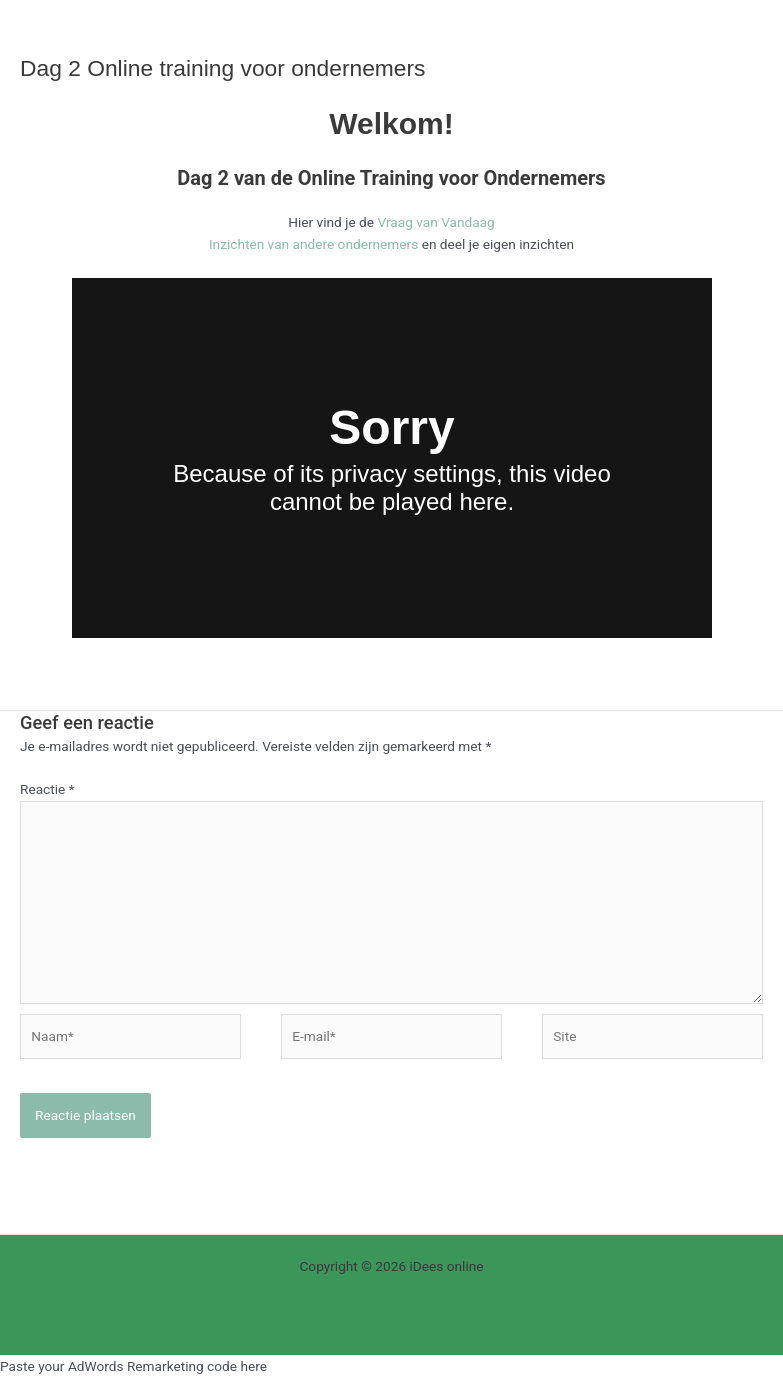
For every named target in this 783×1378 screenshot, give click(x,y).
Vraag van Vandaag (435, 222)
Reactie (47, 789)
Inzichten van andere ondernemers (313, 244)
